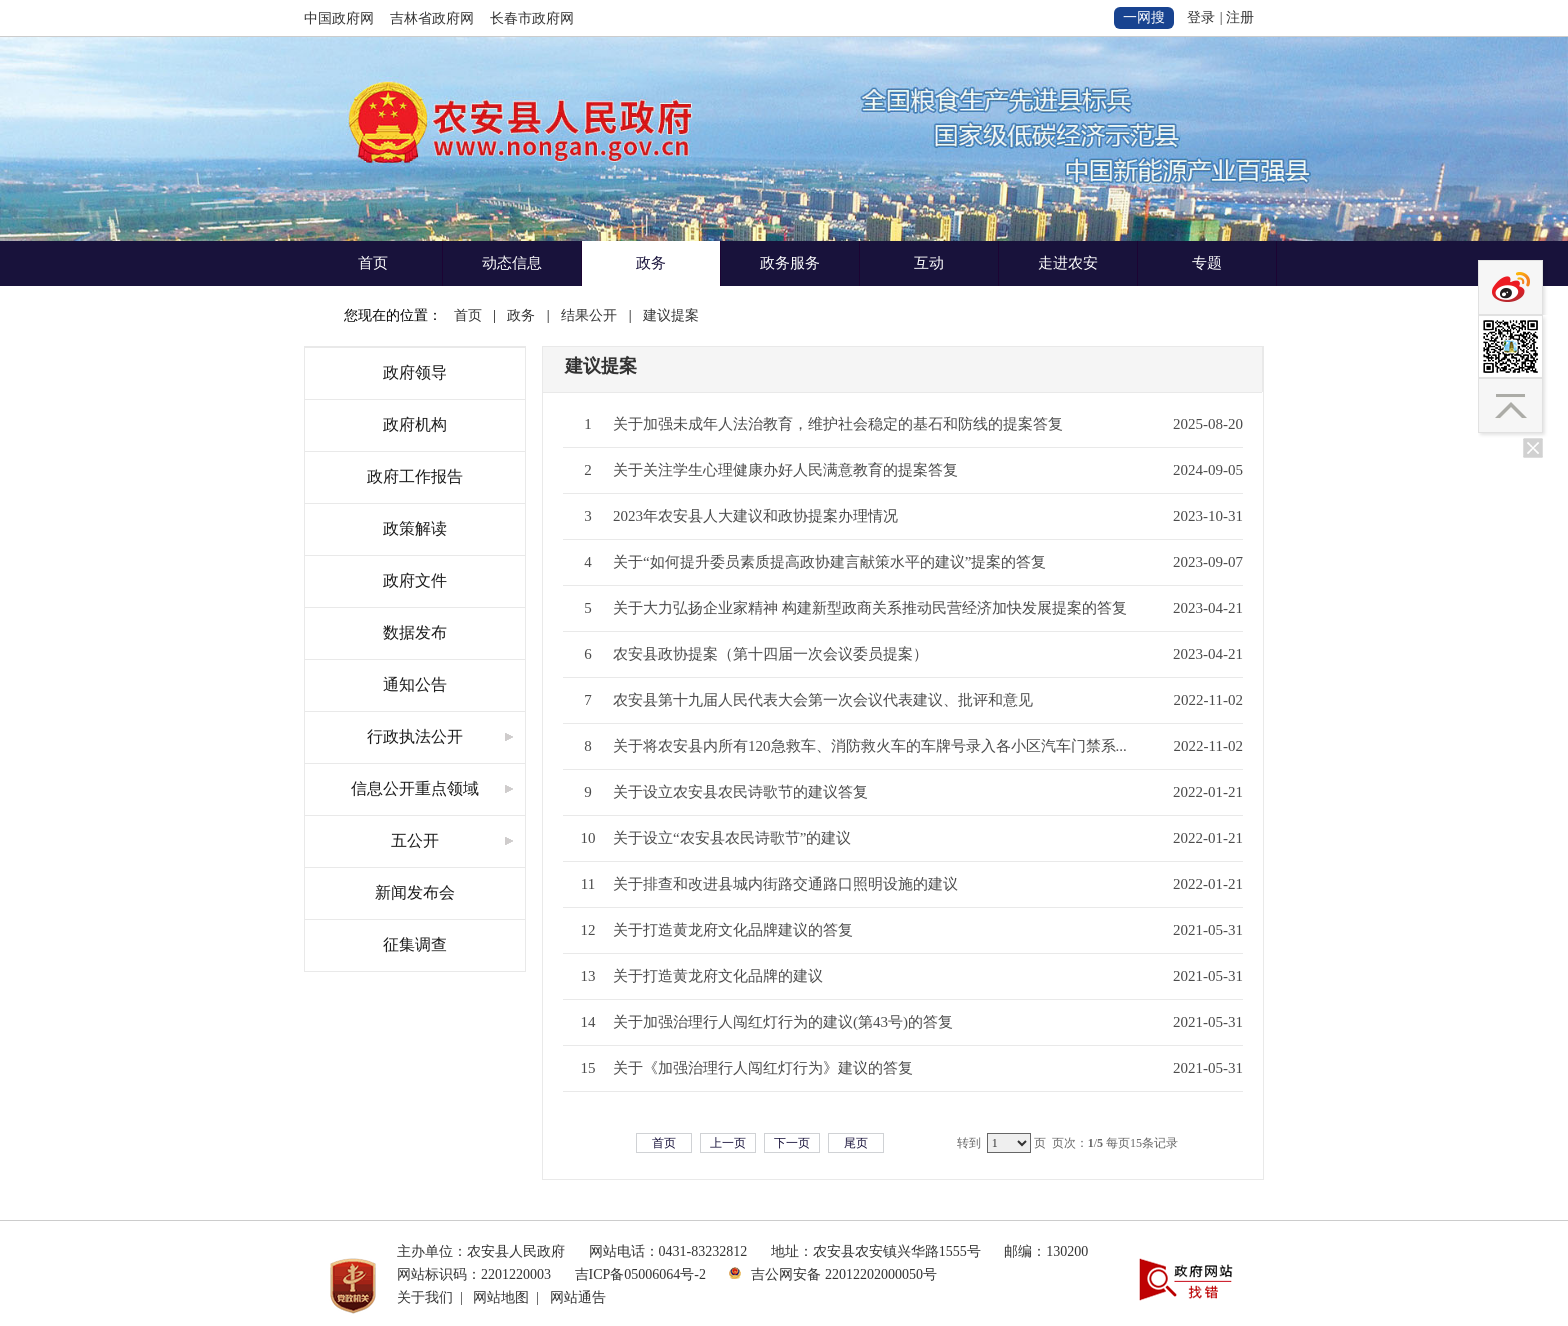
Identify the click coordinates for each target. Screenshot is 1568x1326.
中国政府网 (339, 18)
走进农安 (1068, 263)
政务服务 (790, 263)
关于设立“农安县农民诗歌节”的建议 (732, 838)
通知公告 (415, 684)
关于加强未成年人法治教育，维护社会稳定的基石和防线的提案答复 (838, 424)
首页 (373, 263)
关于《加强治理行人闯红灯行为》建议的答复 (763, 1068)
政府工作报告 (415, 476)
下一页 (792, 1143)
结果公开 (589, 315)
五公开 (415, 840)
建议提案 (671, 315)
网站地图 (501, 1297)
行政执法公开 (415, 736)
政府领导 (415, 372)
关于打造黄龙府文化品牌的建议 (718, 976)
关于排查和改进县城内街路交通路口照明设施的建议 (785, 884)
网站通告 (578, 1297)
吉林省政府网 (432, 18)
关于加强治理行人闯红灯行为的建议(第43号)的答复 (783, 1022)
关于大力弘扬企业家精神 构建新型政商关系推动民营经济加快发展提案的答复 (870, 608)
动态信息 (512, 263)
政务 (651, 263)
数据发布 (415, 632)
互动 (929, 263)
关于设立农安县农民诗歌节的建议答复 (740, 792)
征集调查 (415, 944)
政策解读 (415, 528)
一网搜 (1144, 17)
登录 (1201, 17)
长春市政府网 (532, 18)
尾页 (856, 1143)
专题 (1207, 263)
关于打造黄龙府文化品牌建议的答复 (733, 930)
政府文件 (415, 580)
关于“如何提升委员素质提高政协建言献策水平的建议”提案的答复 (829, 562)
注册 (1240, 17)
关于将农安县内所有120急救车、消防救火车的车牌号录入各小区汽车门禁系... (870, 746)
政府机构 (415, 424)
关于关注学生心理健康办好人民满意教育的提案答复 (785, 470)
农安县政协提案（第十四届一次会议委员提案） (770, 654)
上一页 (728, 1143)
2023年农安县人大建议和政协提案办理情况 (755, 516)
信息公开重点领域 (415, 788)
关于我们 (425, 1297)
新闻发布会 (415, 892)
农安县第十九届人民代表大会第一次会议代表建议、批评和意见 (823, 700)
